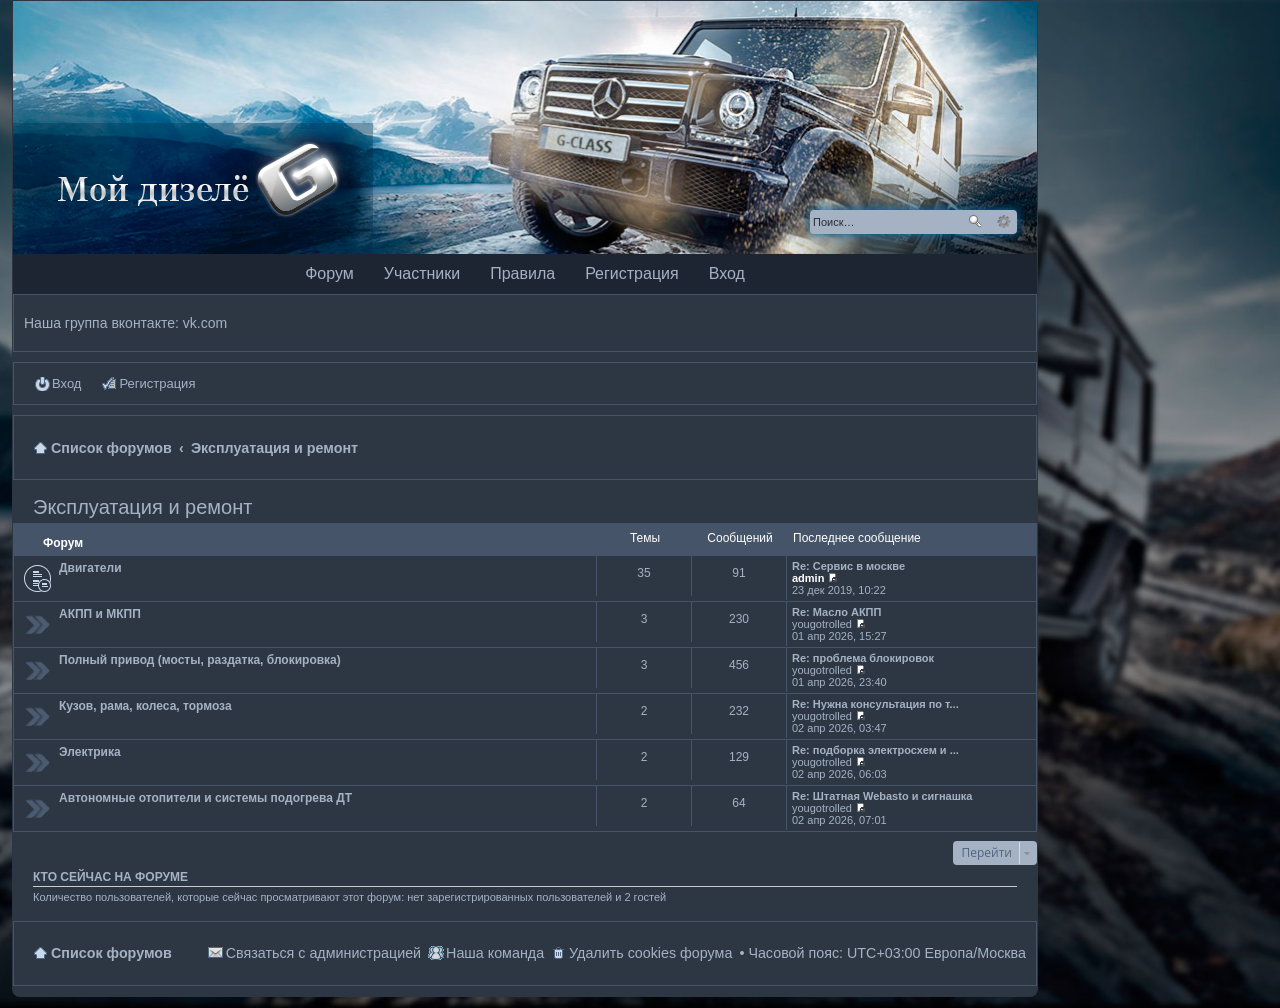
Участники (422, 273)
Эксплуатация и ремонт (142, 507)
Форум (329, 273)
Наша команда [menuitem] (495, 953)
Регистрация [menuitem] (157, 383)
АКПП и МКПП (100, 614)
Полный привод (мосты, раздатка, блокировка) (200, 660)
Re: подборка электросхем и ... (875, 750)
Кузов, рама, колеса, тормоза (145, 706)
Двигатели (90, 568)
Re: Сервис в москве (848, 566)
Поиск (975, 222)
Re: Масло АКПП (836, 612)
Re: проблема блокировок (863, 658)
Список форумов (111, 953)
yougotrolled (822, 624)
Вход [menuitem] (66, 383)
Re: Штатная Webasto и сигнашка (882, 796)
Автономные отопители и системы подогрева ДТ (205, 798)
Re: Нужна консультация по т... (875, 704)
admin (808, 578)
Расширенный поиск (1003, 222)
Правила (522, 273)
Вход (727, 273)
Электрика (90, 752)
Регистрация (632, 273)
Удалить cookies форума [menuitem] (650, 953)
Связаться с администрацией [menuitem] (323, 953)
